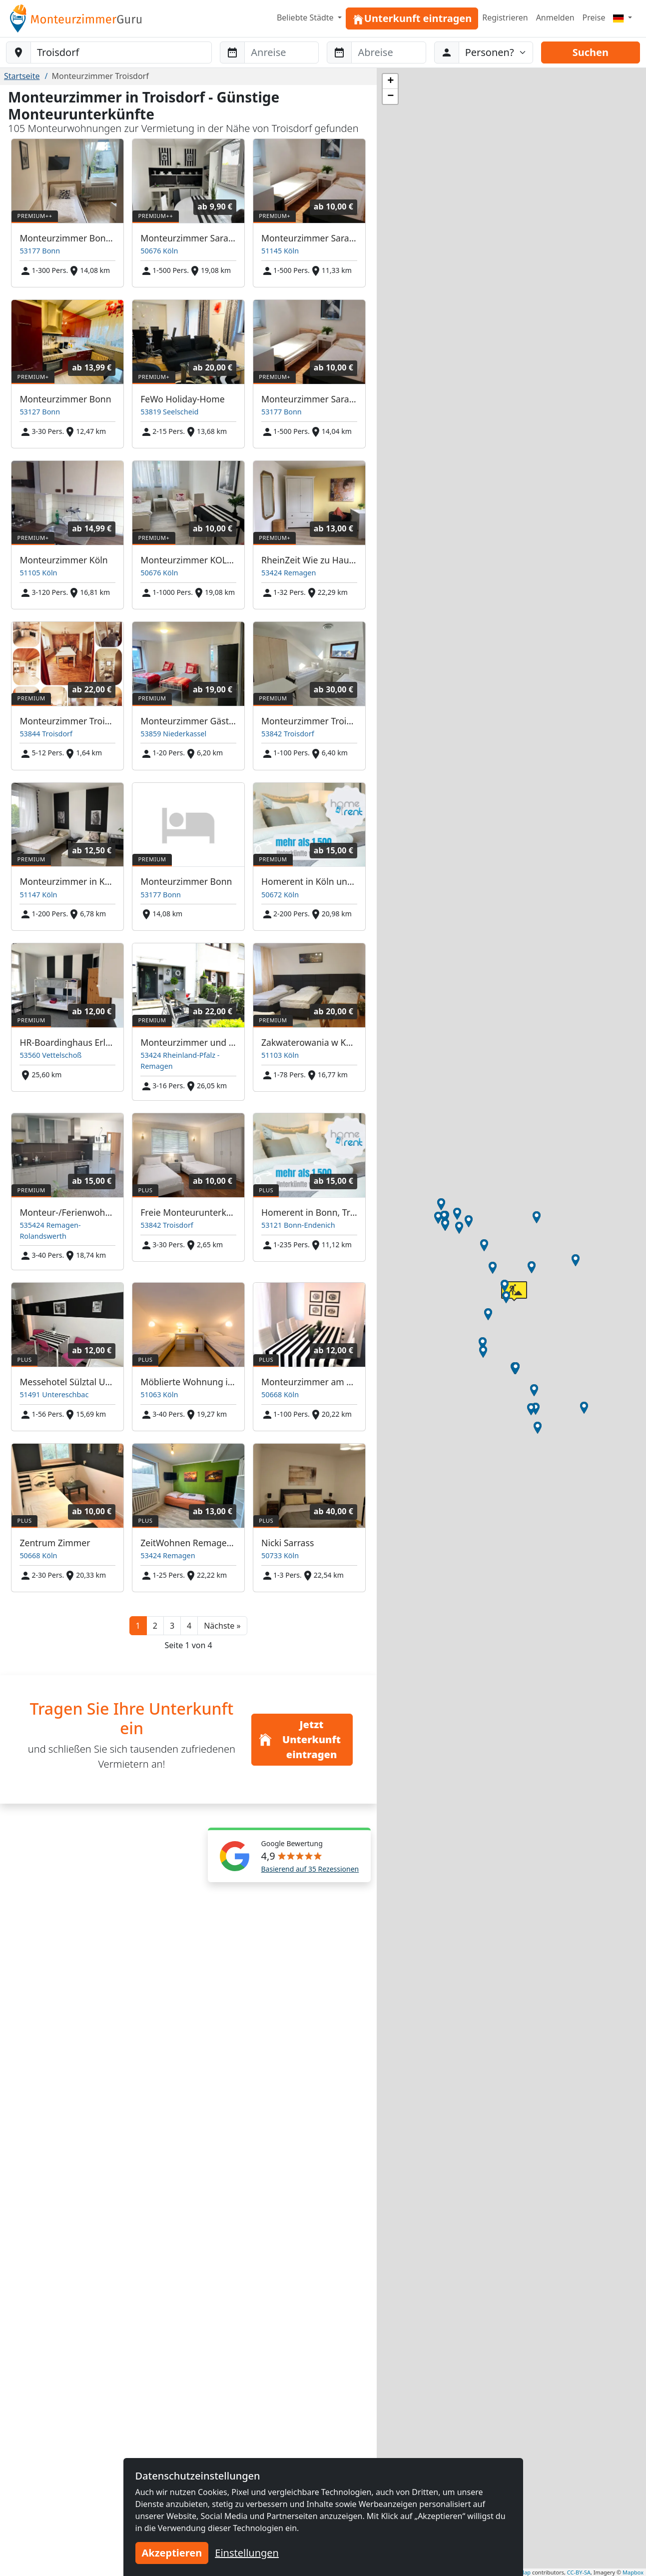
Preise (594, 17)
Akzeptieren (172, 2553)
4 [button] (189, 1625)
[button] (222, 1625)
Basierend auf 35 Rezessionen (310, 1869)
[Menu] (622, 17)
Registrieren (505, 17)
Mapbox (633, 2572)
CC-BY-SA (579, 2572)
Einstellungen (247, 2553)
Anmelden (555, 17)
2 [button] (155, 1625)
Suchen (591, 52)
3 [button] (172, 1625)
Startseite (22, 75)
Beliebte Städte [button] (306, 17)
